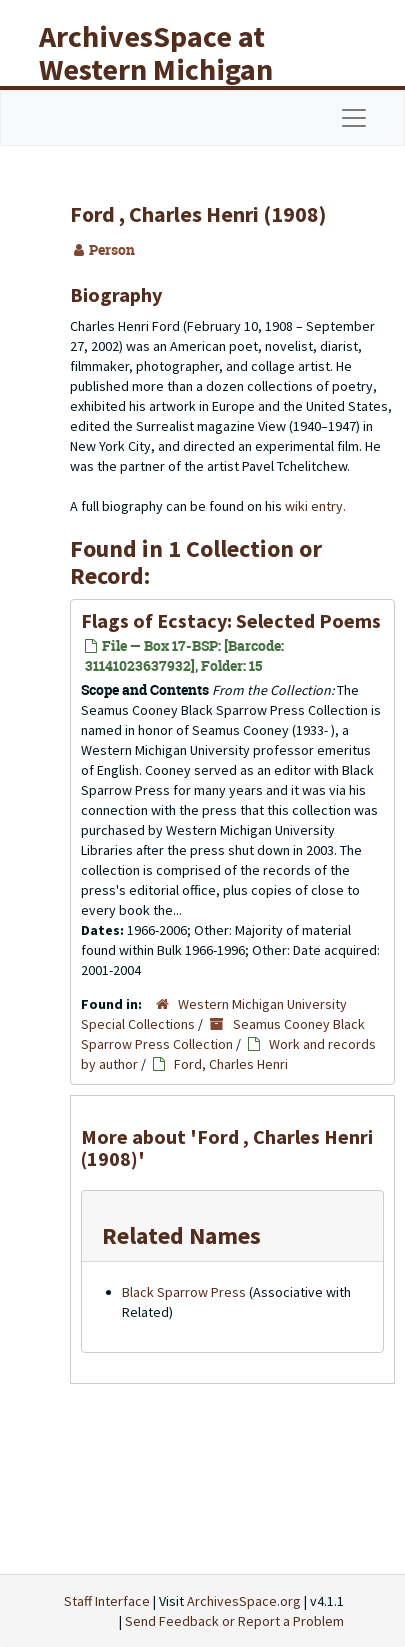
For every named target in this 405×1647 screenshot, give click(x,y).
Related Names (181, 1235)
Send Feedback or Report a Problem (234, 1621)
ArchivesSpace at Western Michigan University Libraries (171, 69)
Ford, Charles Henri (231, 1064)
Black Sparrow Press (184, 1292)
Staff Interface (107, 1601)
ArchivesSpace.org (244, 1601)
